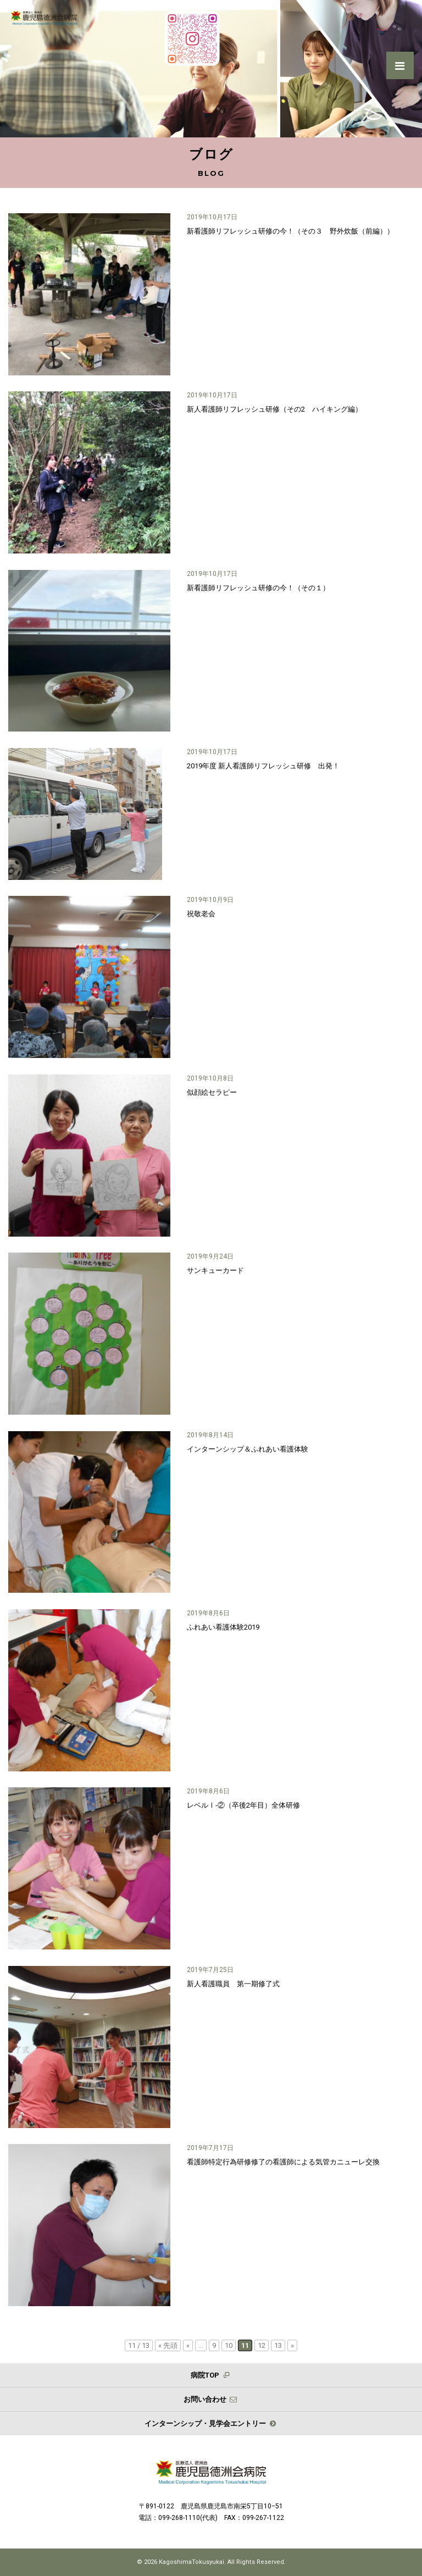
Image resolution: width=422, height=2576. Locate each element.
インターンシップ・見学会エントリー (211, 2423)
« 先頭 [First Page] (167, 2345)
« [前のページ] (188, 2345)
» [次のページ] (292, 2345)
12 (261, 2345)
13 (278, 2345)
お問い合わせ (211, 2399)
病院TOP (211, 2375)
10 (228, 2345)
